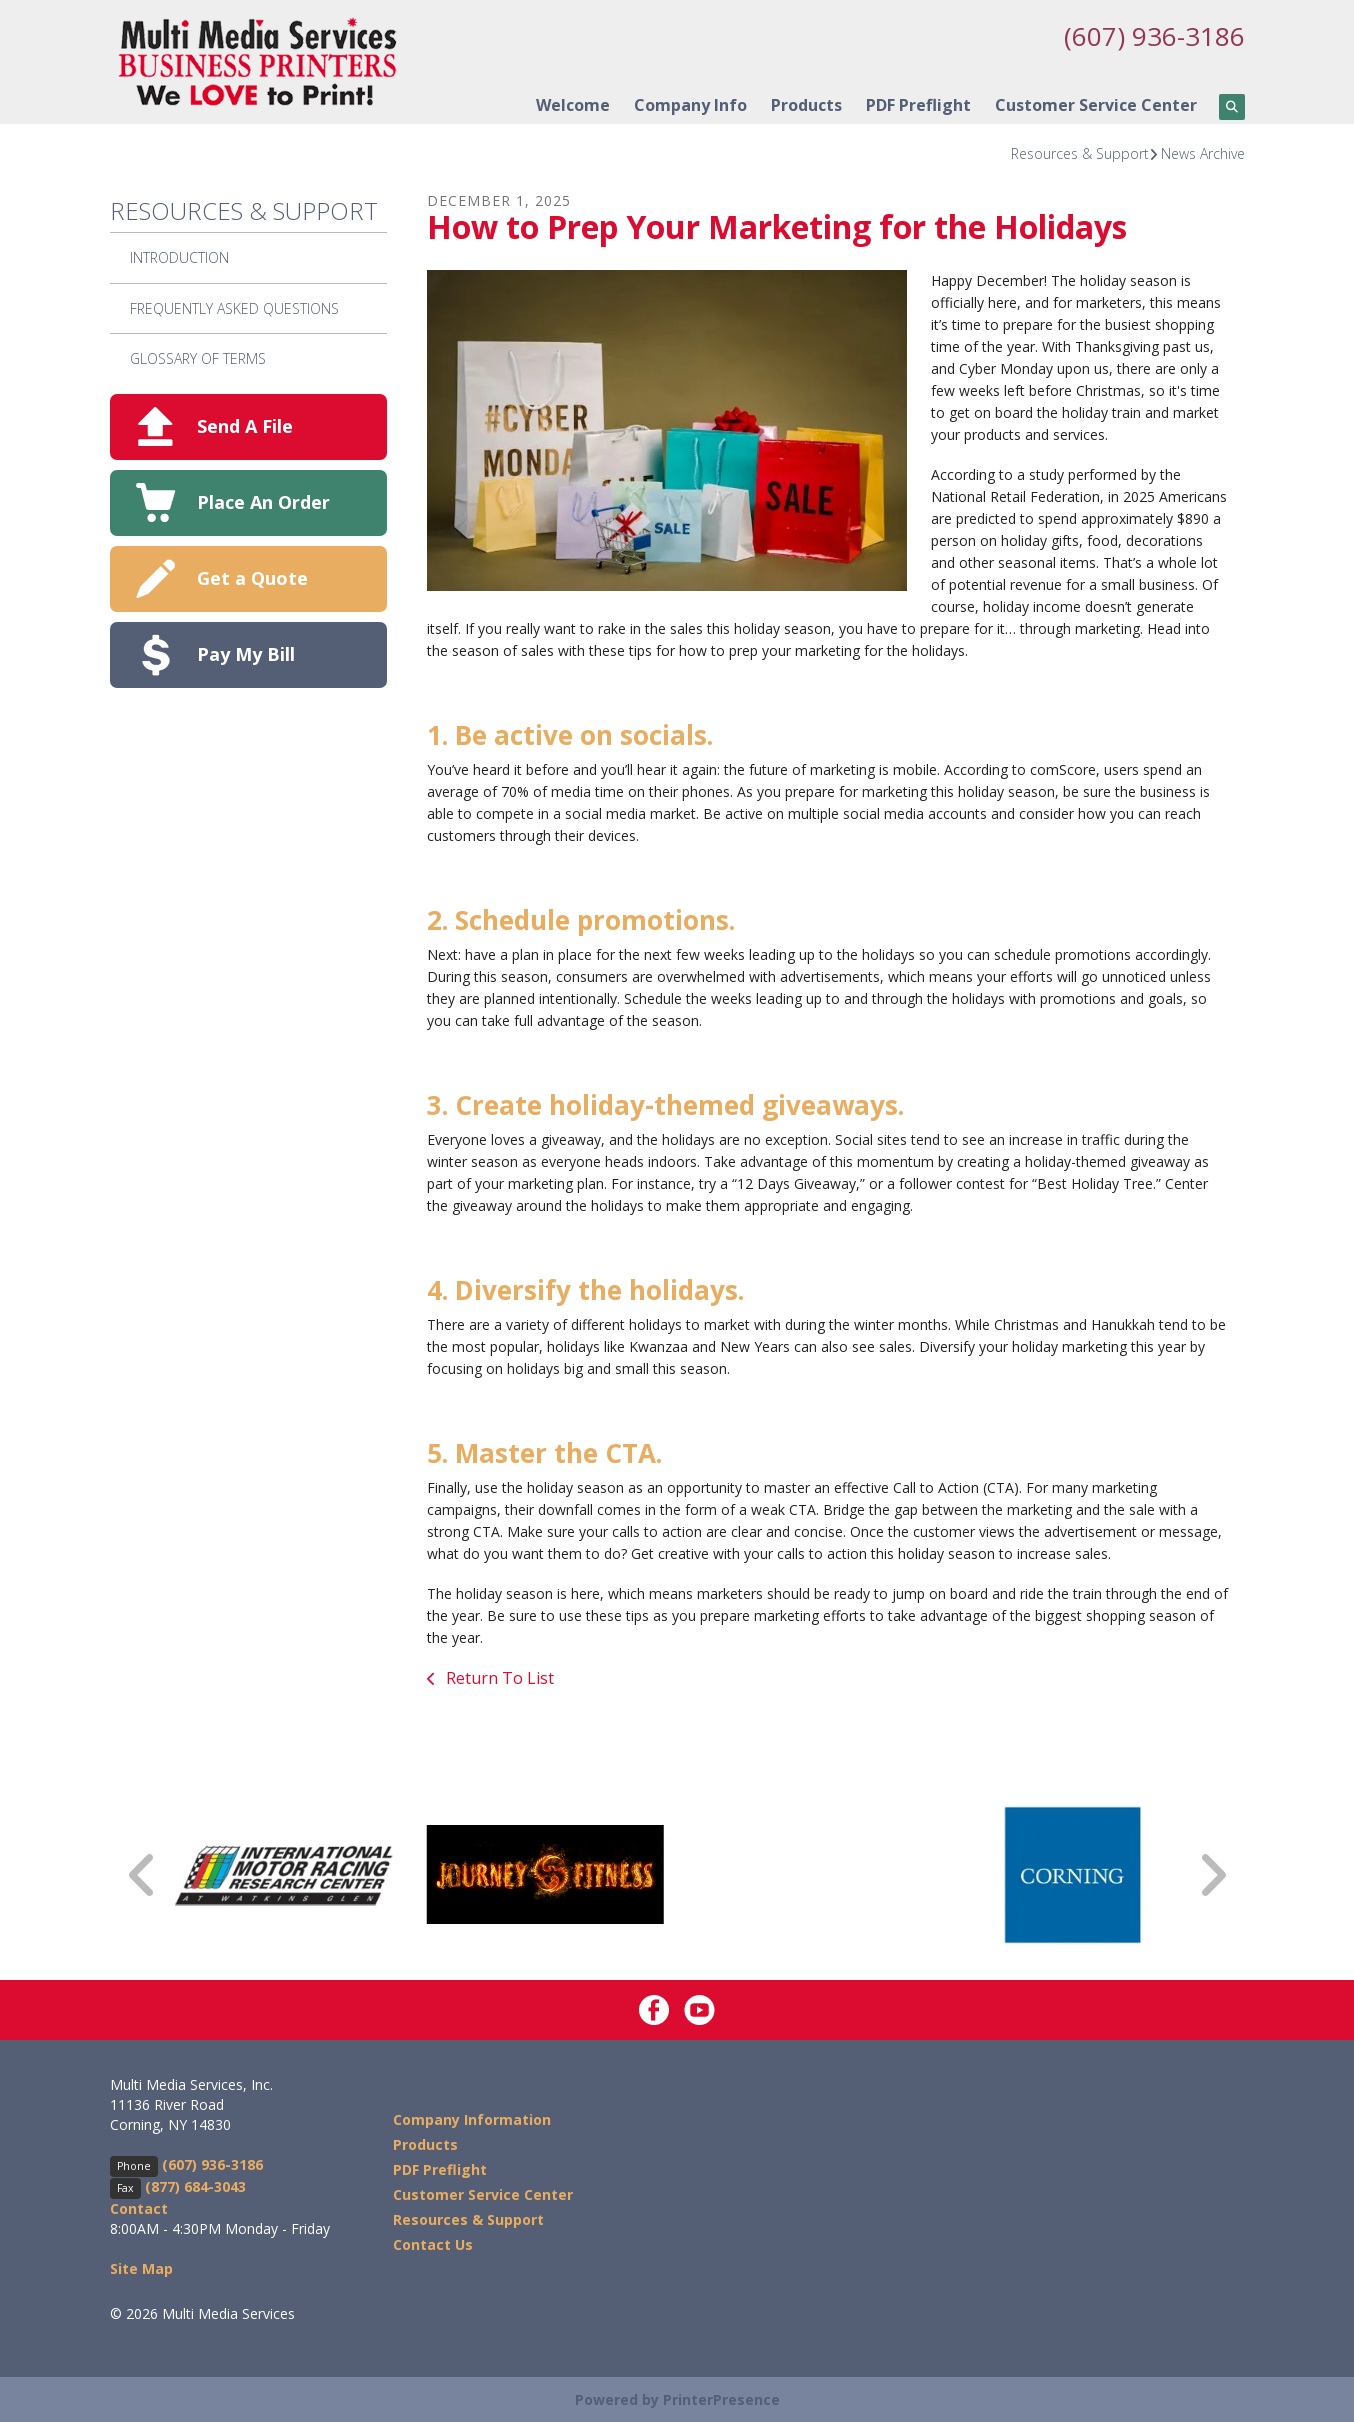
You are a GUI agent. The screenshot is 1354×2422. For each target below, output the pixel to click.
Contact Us (433, 2244)
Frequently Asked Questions (234, 307)
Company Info (690, 105)
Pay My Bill (246, 654)
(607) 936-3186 (1149, 35)
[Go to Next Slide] (1212, 1874)
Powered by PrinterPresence (677, 2398)
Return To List (498, 1678)
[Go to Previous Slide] (143, 1874)
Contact (139, 2207)
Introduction (179, 257)
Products (806, 105)
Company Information (472, 2119)
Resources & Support (1080, 153)
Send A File (245, 426)
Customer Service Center (1096, 105)
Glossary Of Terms (198, 358)
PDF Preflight (918, 105)
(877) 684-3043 (195, 2185)
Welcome (573, 105)
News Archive (1203, 153)
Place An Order (263, 502)
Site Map (141, 2267)
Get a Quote (252, 578)
